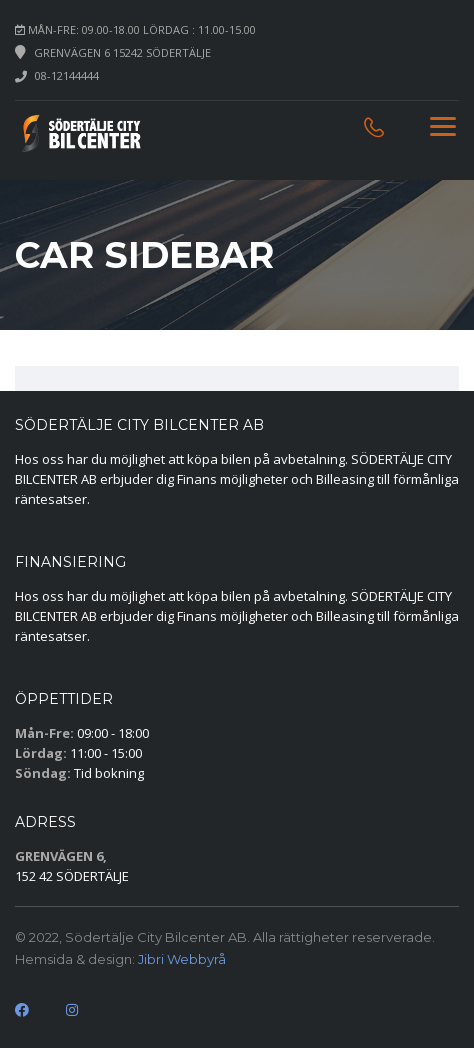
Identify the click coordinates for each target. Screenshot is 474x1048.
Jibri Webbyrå (182, 959)
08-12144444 (67, 75)
